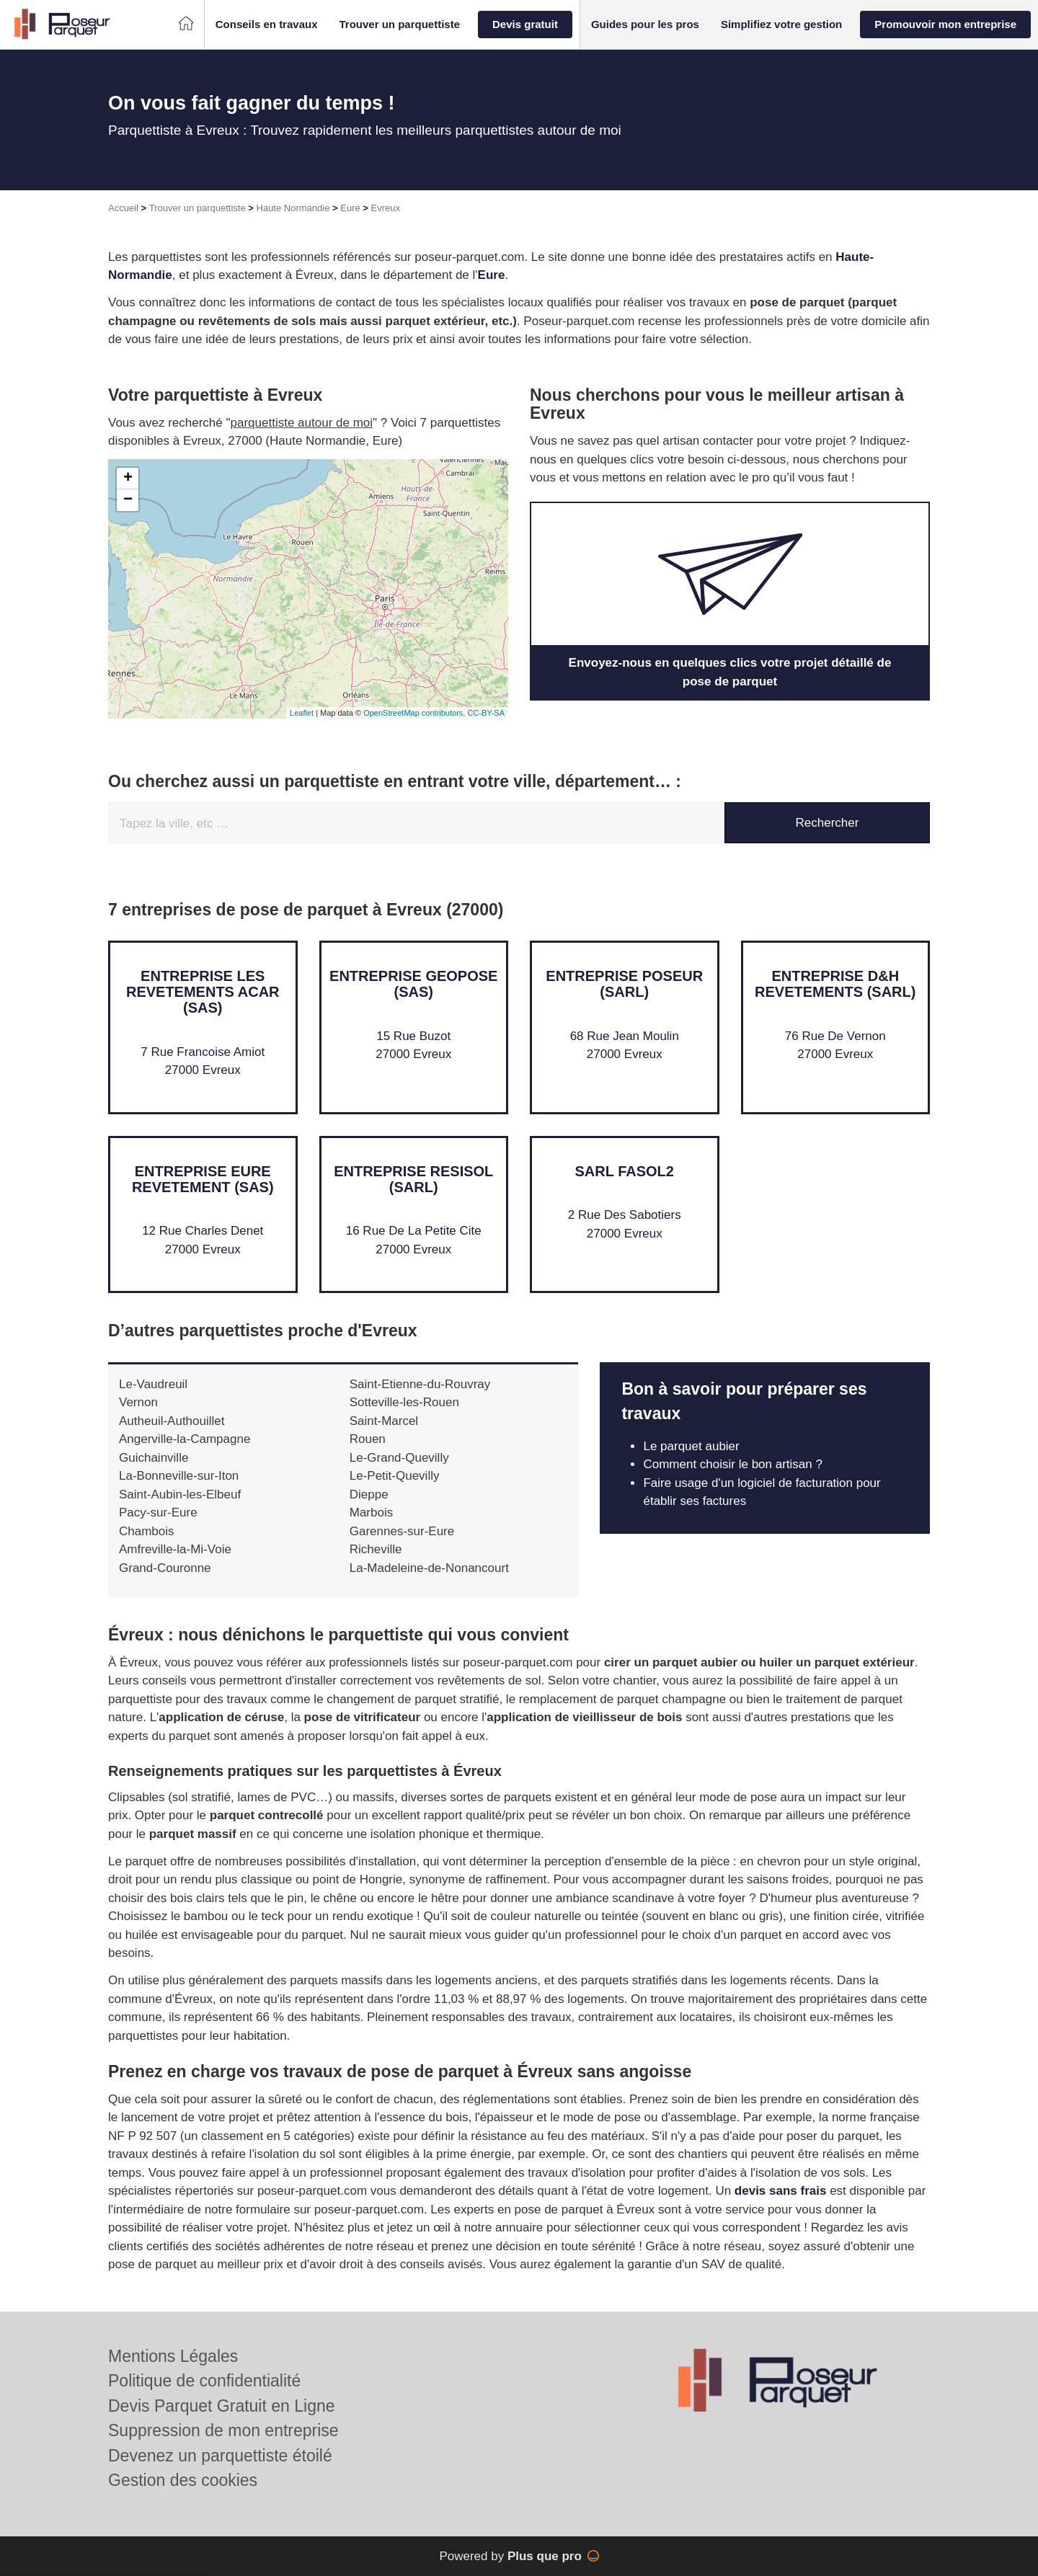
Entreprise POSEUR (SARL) (624, 984)
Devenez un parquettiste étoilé (220, 2455)
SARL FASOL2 (624, 1171)
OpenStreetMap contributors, (415, 713)
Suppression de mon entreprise (223, 2430)
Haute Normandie (293, 208)
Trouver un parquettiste (197, 208)
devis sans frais (781, 2191)
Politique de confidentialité (204, 2380)
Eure (350, 208)
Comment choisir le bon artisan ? (734, 1464)
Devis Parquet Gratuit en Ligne (221, 2406)
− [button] (128, 500)
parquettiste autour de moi (302, 423)
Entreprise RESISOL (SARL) (413, 1179)
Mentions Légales (173, 2356)
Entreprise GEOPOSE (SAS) (413, 984)
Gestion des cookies (182, 2480)
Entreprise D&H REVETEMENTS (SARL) (835, 984)
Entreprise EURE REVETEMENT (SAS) (203, 1179)
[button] (267, 25)
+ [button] (128, 478)
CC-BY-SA (486, 713)
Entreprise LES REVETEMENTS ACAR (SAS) (203, 992)
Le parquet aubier (691, 1446)
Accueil (123, 208)
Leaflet (302, 713)
